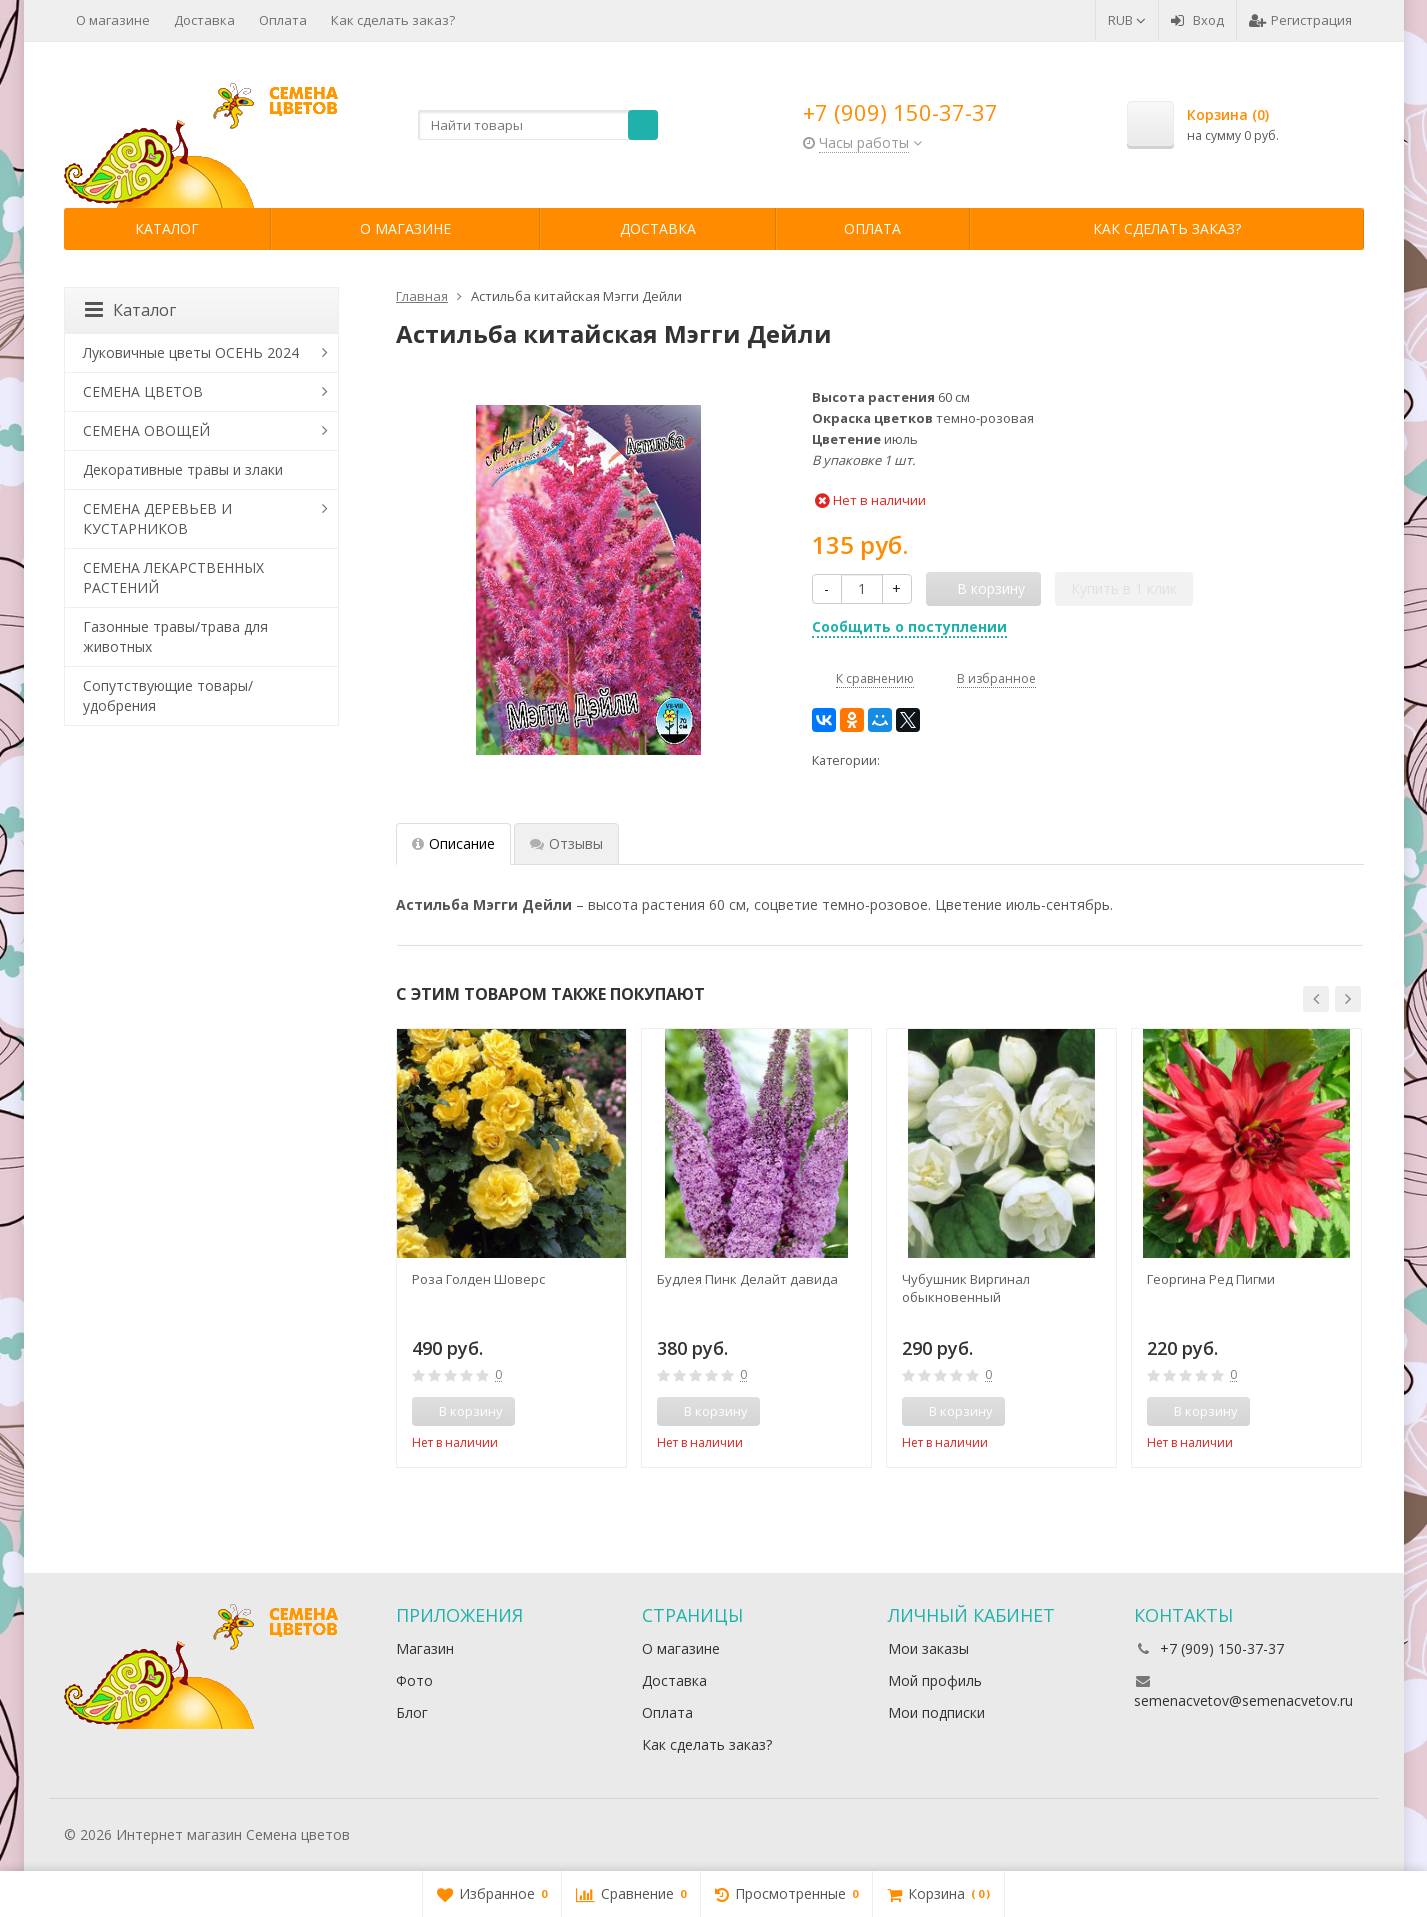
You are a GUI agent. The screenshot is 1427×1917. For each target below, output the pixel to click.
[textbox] (538, 125)
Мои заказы (928, 1648)
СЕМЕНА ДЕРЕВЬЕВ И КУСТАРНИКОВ (157, 518)
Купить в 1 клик (1124, 588)
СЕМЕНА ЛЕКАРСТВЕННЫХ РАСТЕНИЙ (173, 577)
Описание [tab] (453, 843)
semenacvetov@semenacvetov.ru (1243, 1700)
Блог (412, 1712)
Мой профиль (935, 1680)
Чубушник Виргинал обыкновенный (966, 1288)
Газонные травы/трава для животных (175, 636)
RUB (1127, 20)
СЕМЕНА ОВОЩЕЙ (146, 430)
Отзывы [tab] (566, 843)
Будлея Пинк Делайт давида (747, 1279)
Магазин (425, 1648)
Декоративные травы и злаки (183, 469)
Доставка (204, 20)
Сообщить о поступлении (909, 626)
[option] (511, 1248)
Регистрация (1300, 20)
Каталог (167, 228)
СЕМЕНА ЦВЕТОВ (143, 391)
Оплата (283, 20)
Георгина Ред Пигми (1211, 1279)
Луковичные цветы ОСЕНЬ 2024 (191, 352)
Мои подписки (936, 1712)
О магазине (113, 20)
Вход (1197, 20)
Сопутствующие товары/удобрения (168, 695)
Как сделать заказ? (393, 20)
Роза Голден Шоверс (478, 1279)
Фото (414, 1680)
